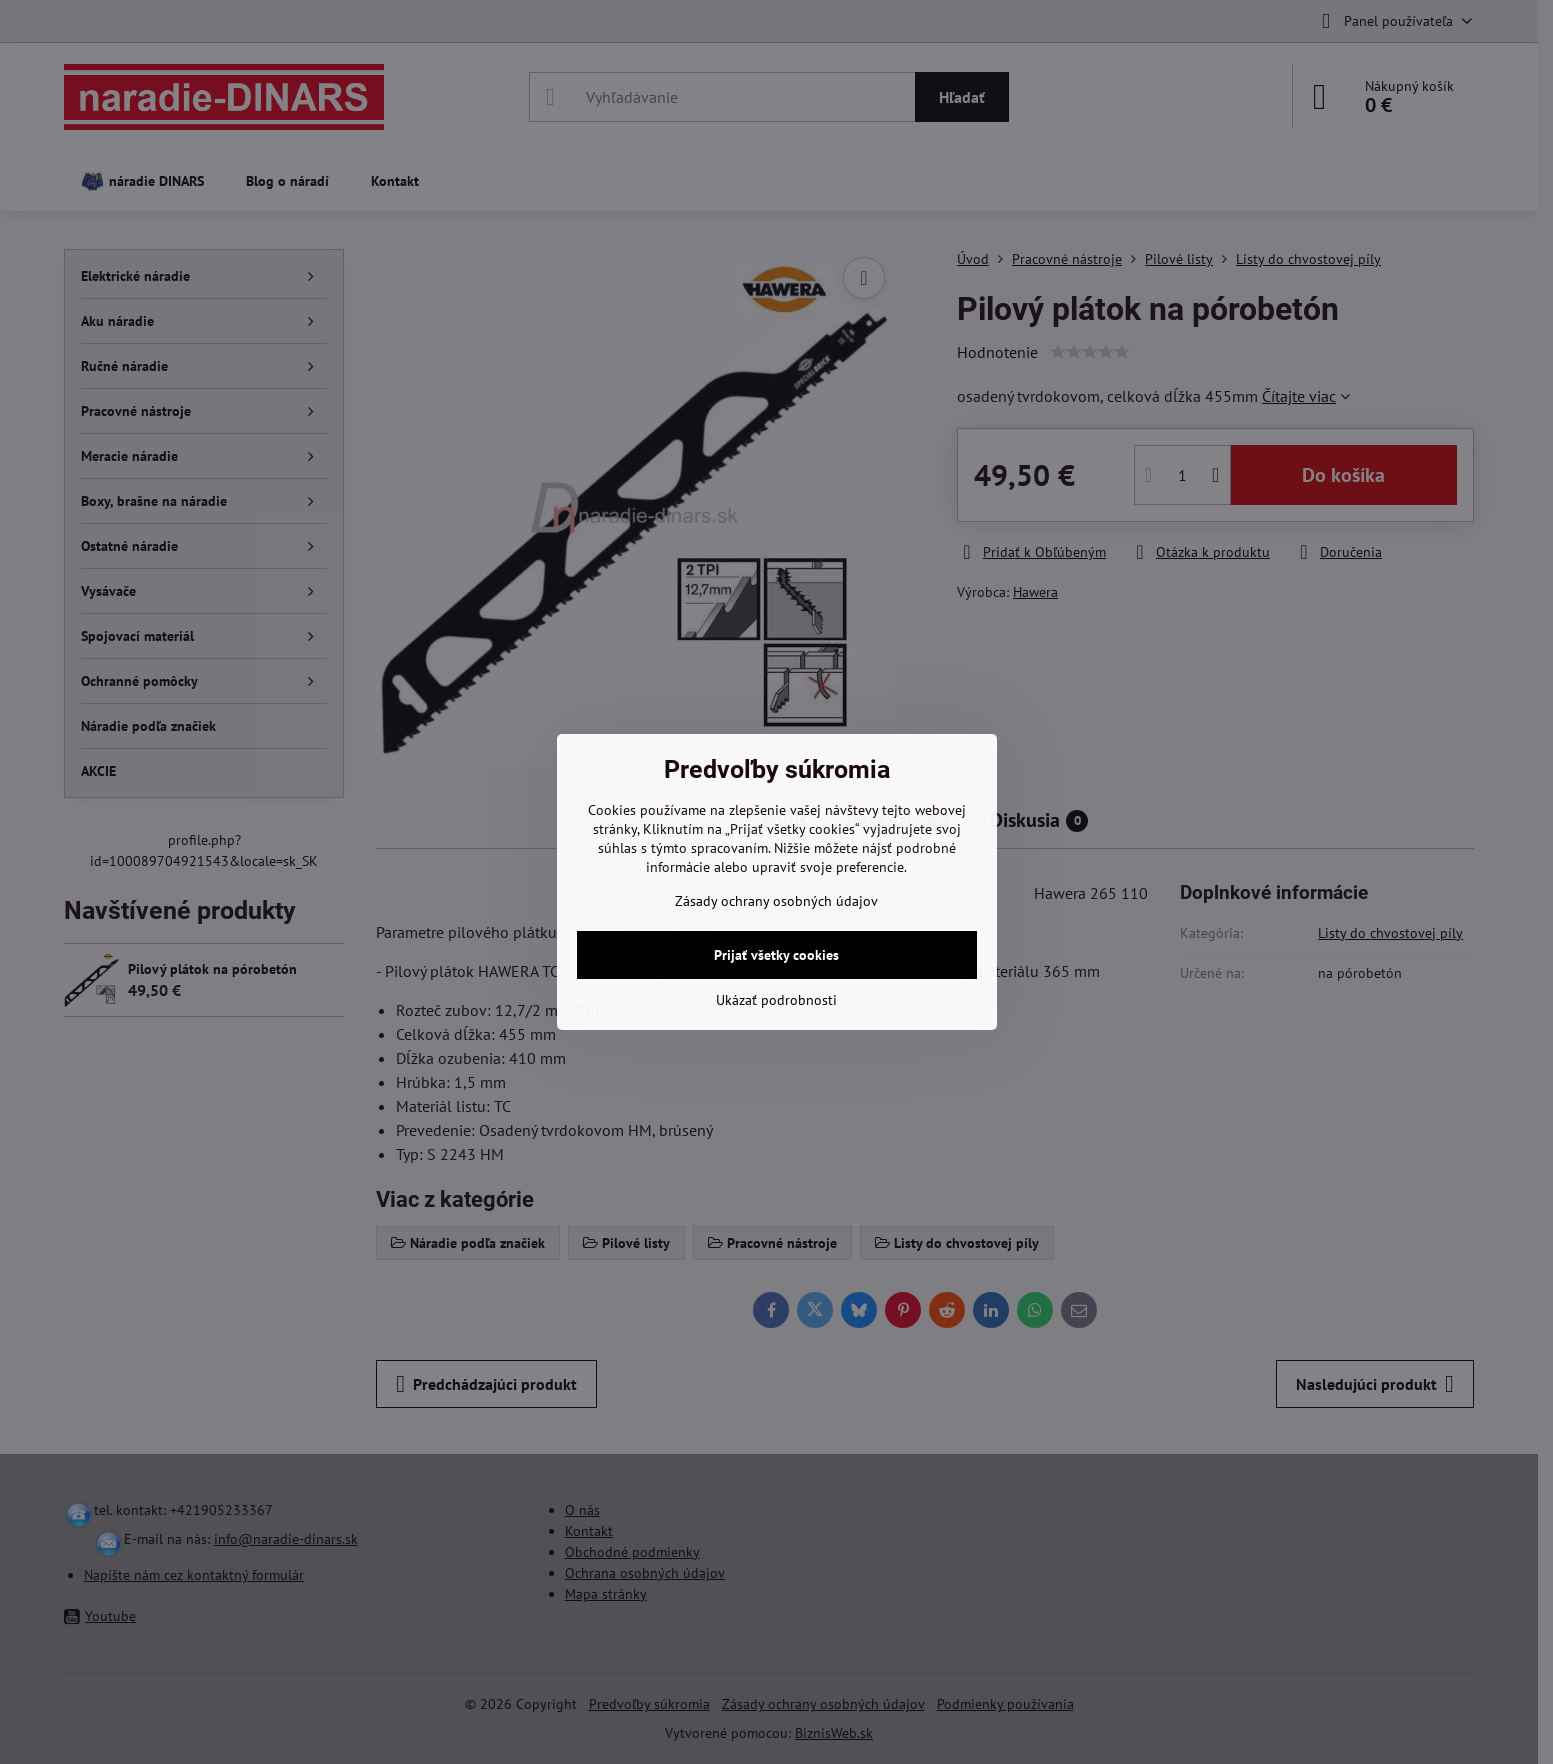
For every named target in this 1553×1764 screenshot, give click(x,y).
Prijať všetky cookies (776, 955)
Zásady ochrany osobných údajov (776, 901)
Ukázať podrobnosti (776, 1000)
